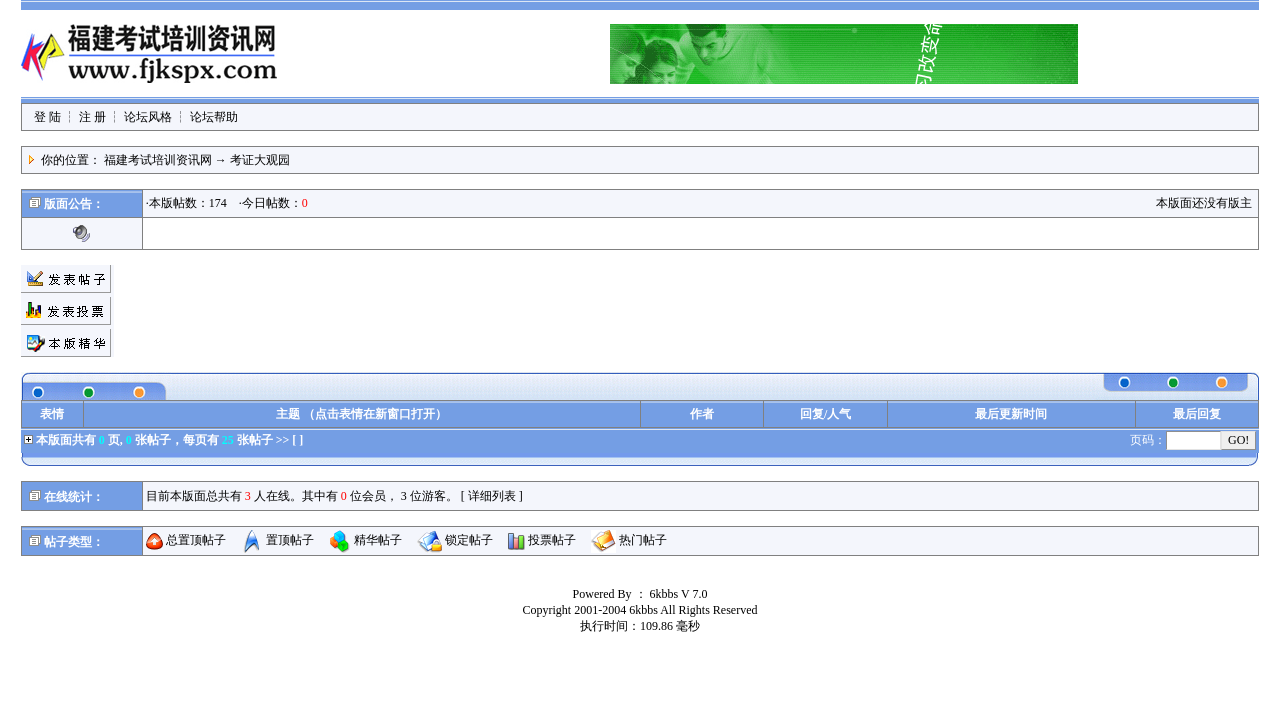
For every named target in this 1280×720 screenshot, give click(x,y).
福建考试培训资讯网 (158, 160)
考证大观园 (260, 160)
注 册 (92, 117)
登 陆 (47, 117)
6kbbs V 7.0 (679, 594)
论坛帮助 (214, 117)
